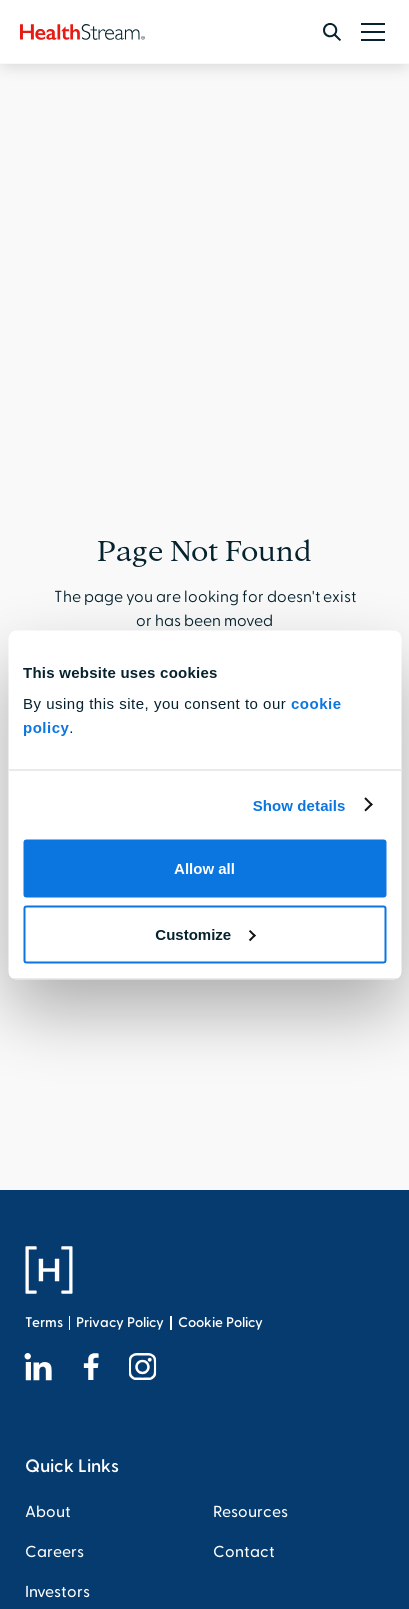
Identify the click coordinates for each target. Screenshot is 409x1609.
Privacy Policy (120, 1322)
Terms (44, 1322)
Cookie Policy (220, 1322)
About (48, 1512)
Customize (205, 933)
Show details (299, 804)
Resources (250, 1512)
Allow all (204, 868)
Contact (244, 1552)
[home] (82, 32)
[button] (369, 32)
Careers (54, 1552)
